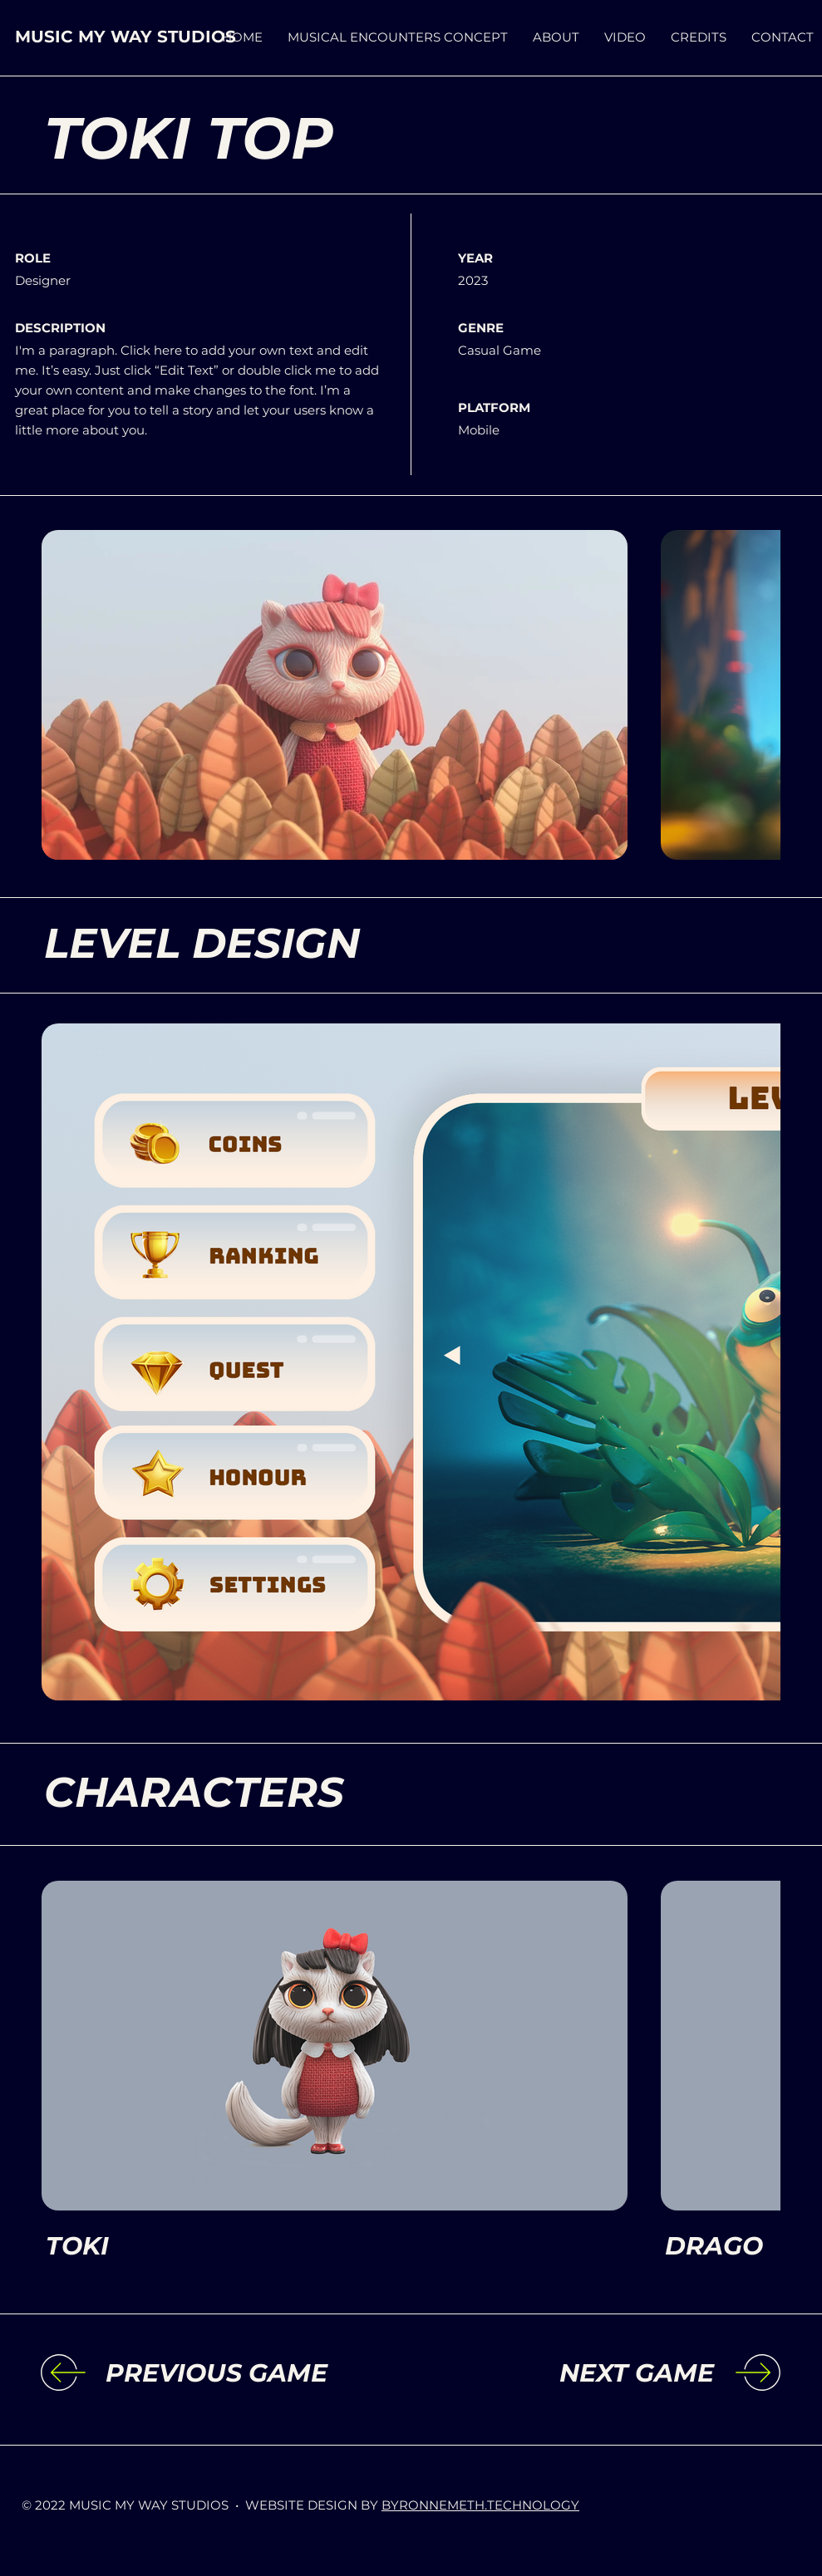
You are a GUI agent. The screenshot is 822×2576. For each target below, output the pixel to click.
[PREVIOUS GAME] (242, 2373)
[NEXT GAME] (577, 2373)
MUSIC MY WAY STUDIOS (125, 37)
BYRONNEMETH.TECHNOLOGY (480, 2505)
